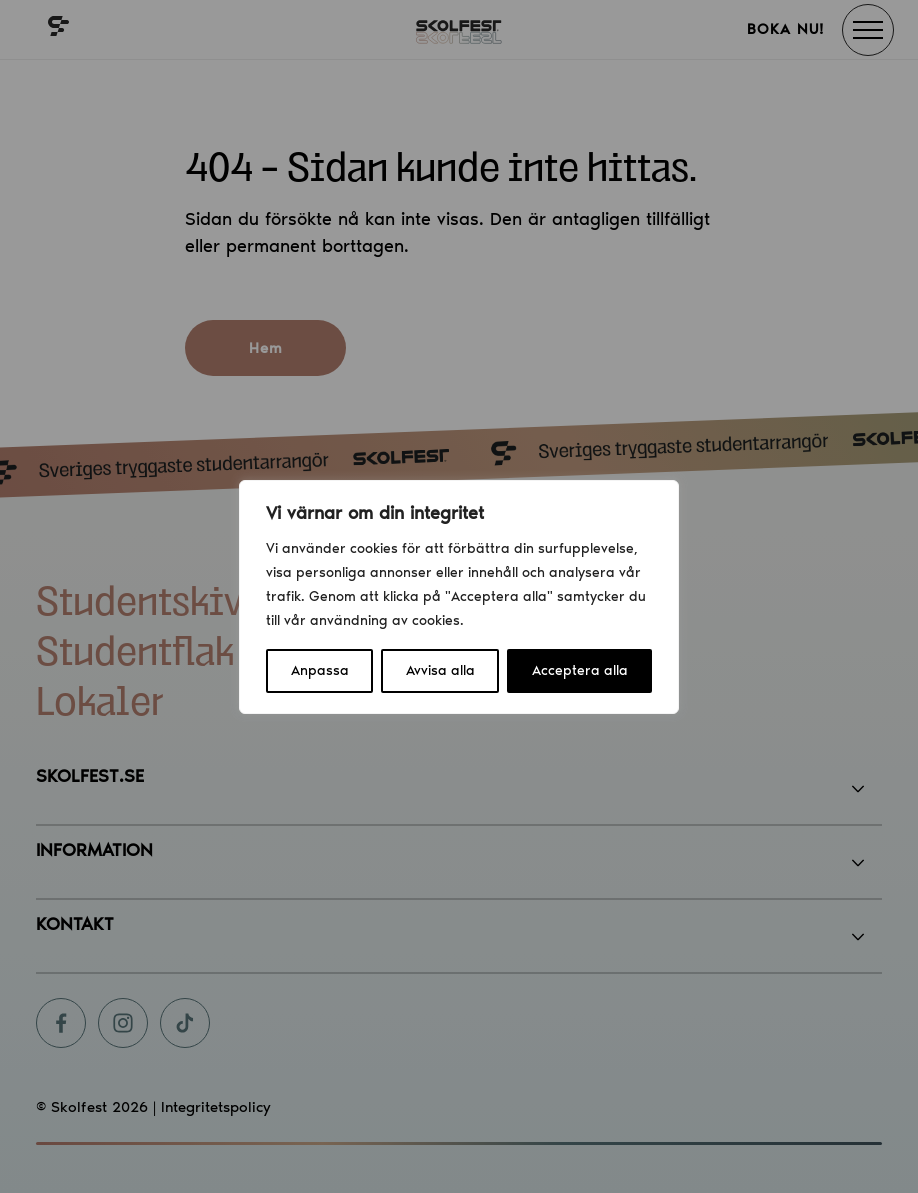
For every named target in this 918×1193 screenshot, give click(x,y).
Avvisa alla (440, 670)
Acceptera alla (580, 670)
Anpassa (320, 670)
